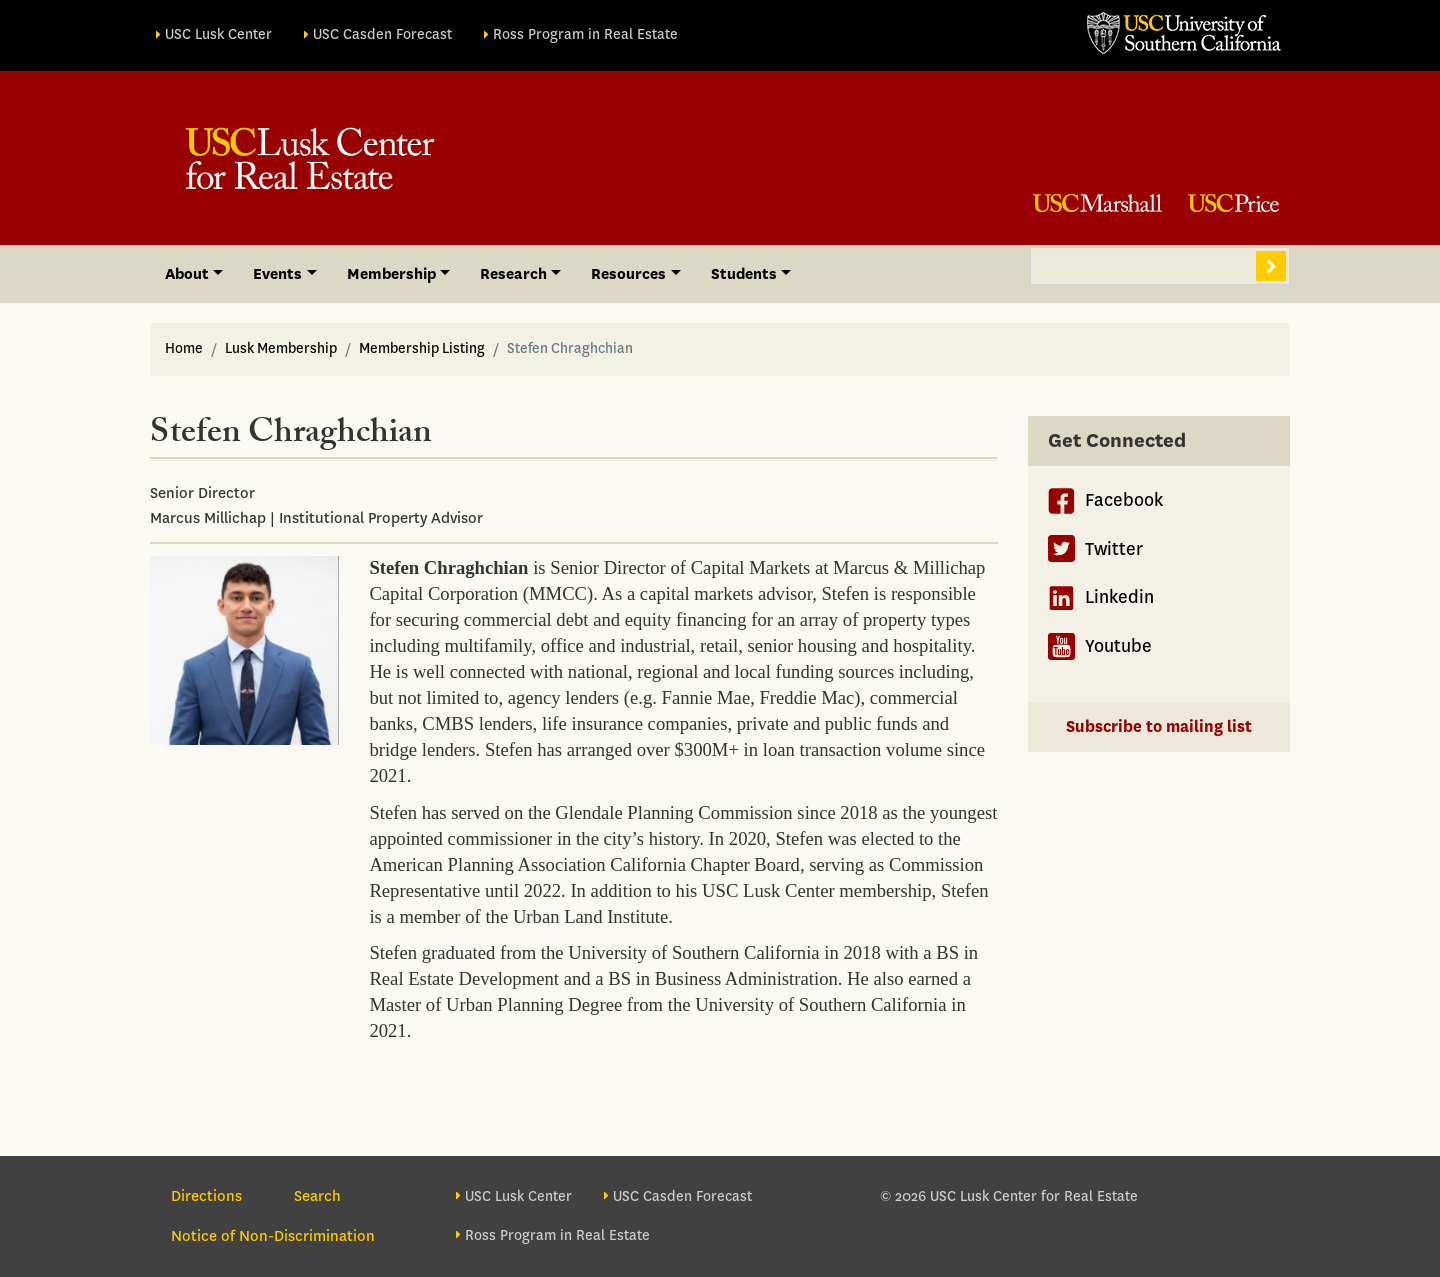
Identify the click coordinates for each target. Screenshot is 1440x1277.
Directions (206, 1196)
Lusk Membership (281, 348)
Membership (391, 274)
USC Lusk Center (218, 34)
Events (277, 274)
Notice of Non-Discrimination (273, 1236)
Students (744, 274)
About (187, 274)
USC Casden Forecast (382, 34)
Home (184, 348)
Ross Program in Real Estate (585, 34)
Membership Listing (422, 348)
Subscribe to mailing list (1159, 726)
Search (1271, 266)
